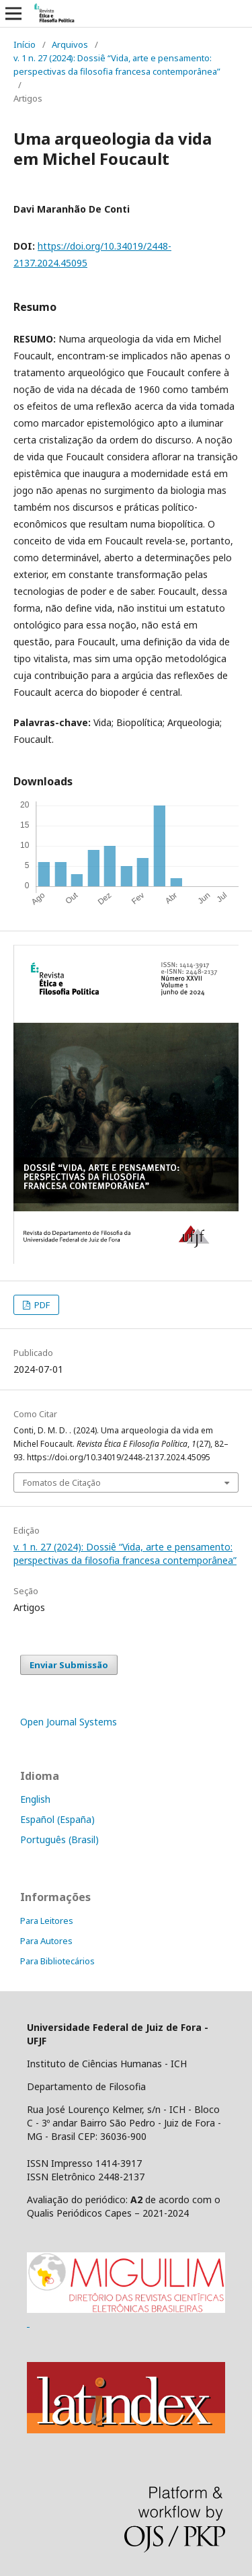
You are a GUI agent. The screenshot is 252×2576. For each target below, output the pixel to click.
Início (24, 44)
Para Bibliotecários (57, 1961)
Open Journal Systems (68, 1721)
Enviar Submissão (69, 1665)
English (35, 1799)
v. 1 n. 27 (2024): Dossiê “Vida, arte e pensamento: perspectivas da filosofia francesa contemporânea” (116, 64)
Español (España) (57, 1819)
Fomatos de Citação (62, 1482)
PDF (41, 1305)
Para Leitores (46, 1921)
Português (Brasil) (59, 1839)
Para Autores (46, 1941)
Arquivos (70, 44)
